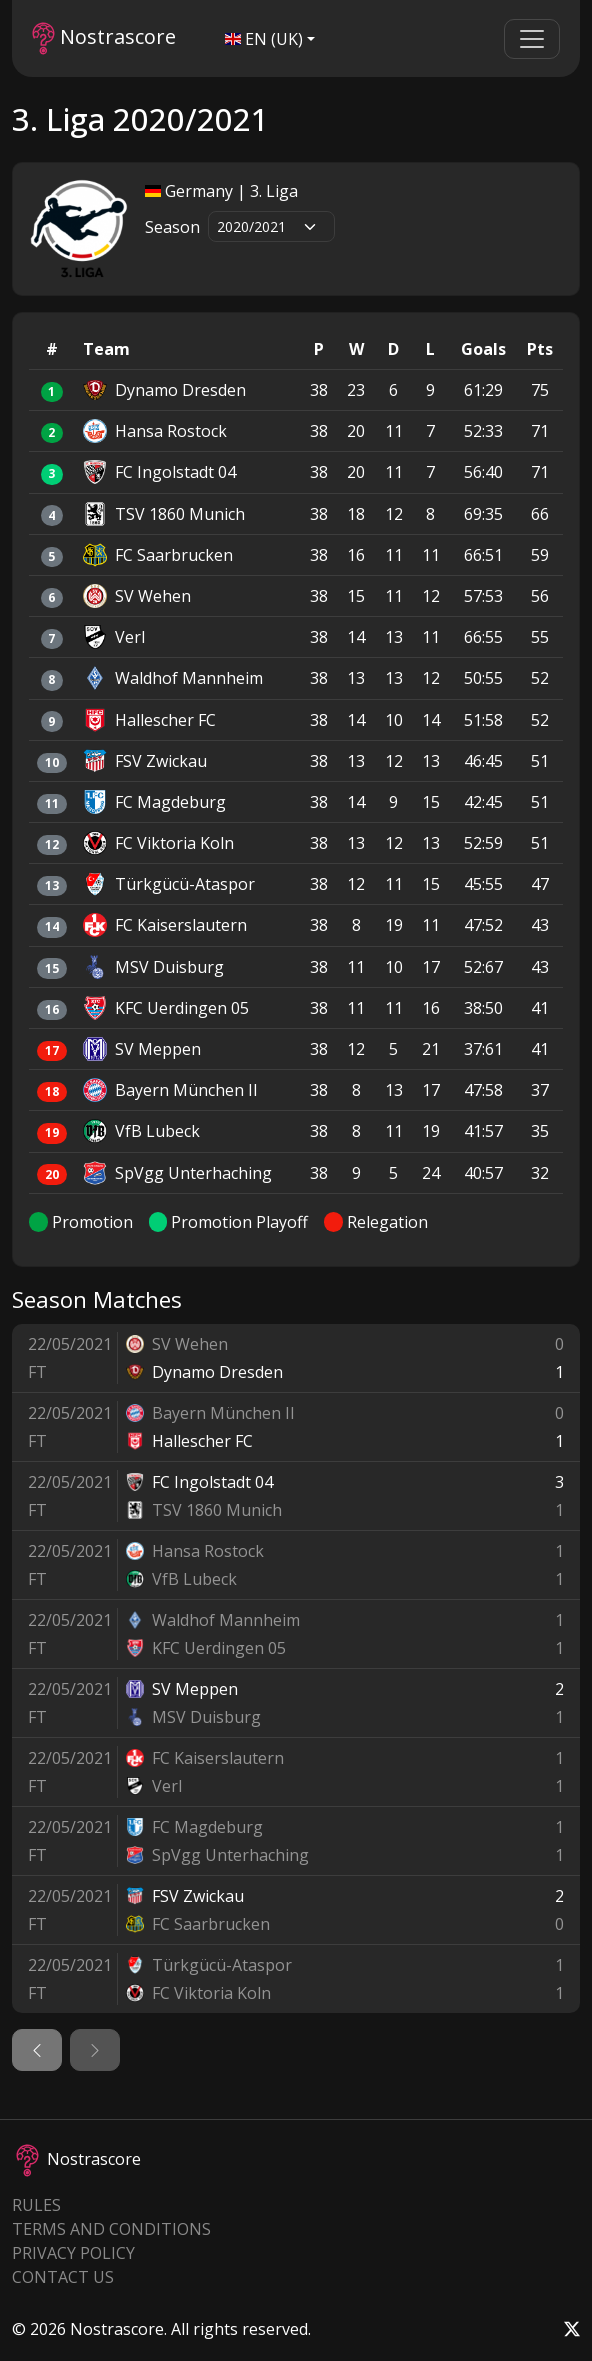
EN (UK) (264, 39)
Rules (36, 2205)
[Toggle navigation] (532, 39)
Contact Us (63, 2277)
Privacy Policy (73, 2253)
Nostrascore (104, 38)
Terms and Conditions (111, 2229)
